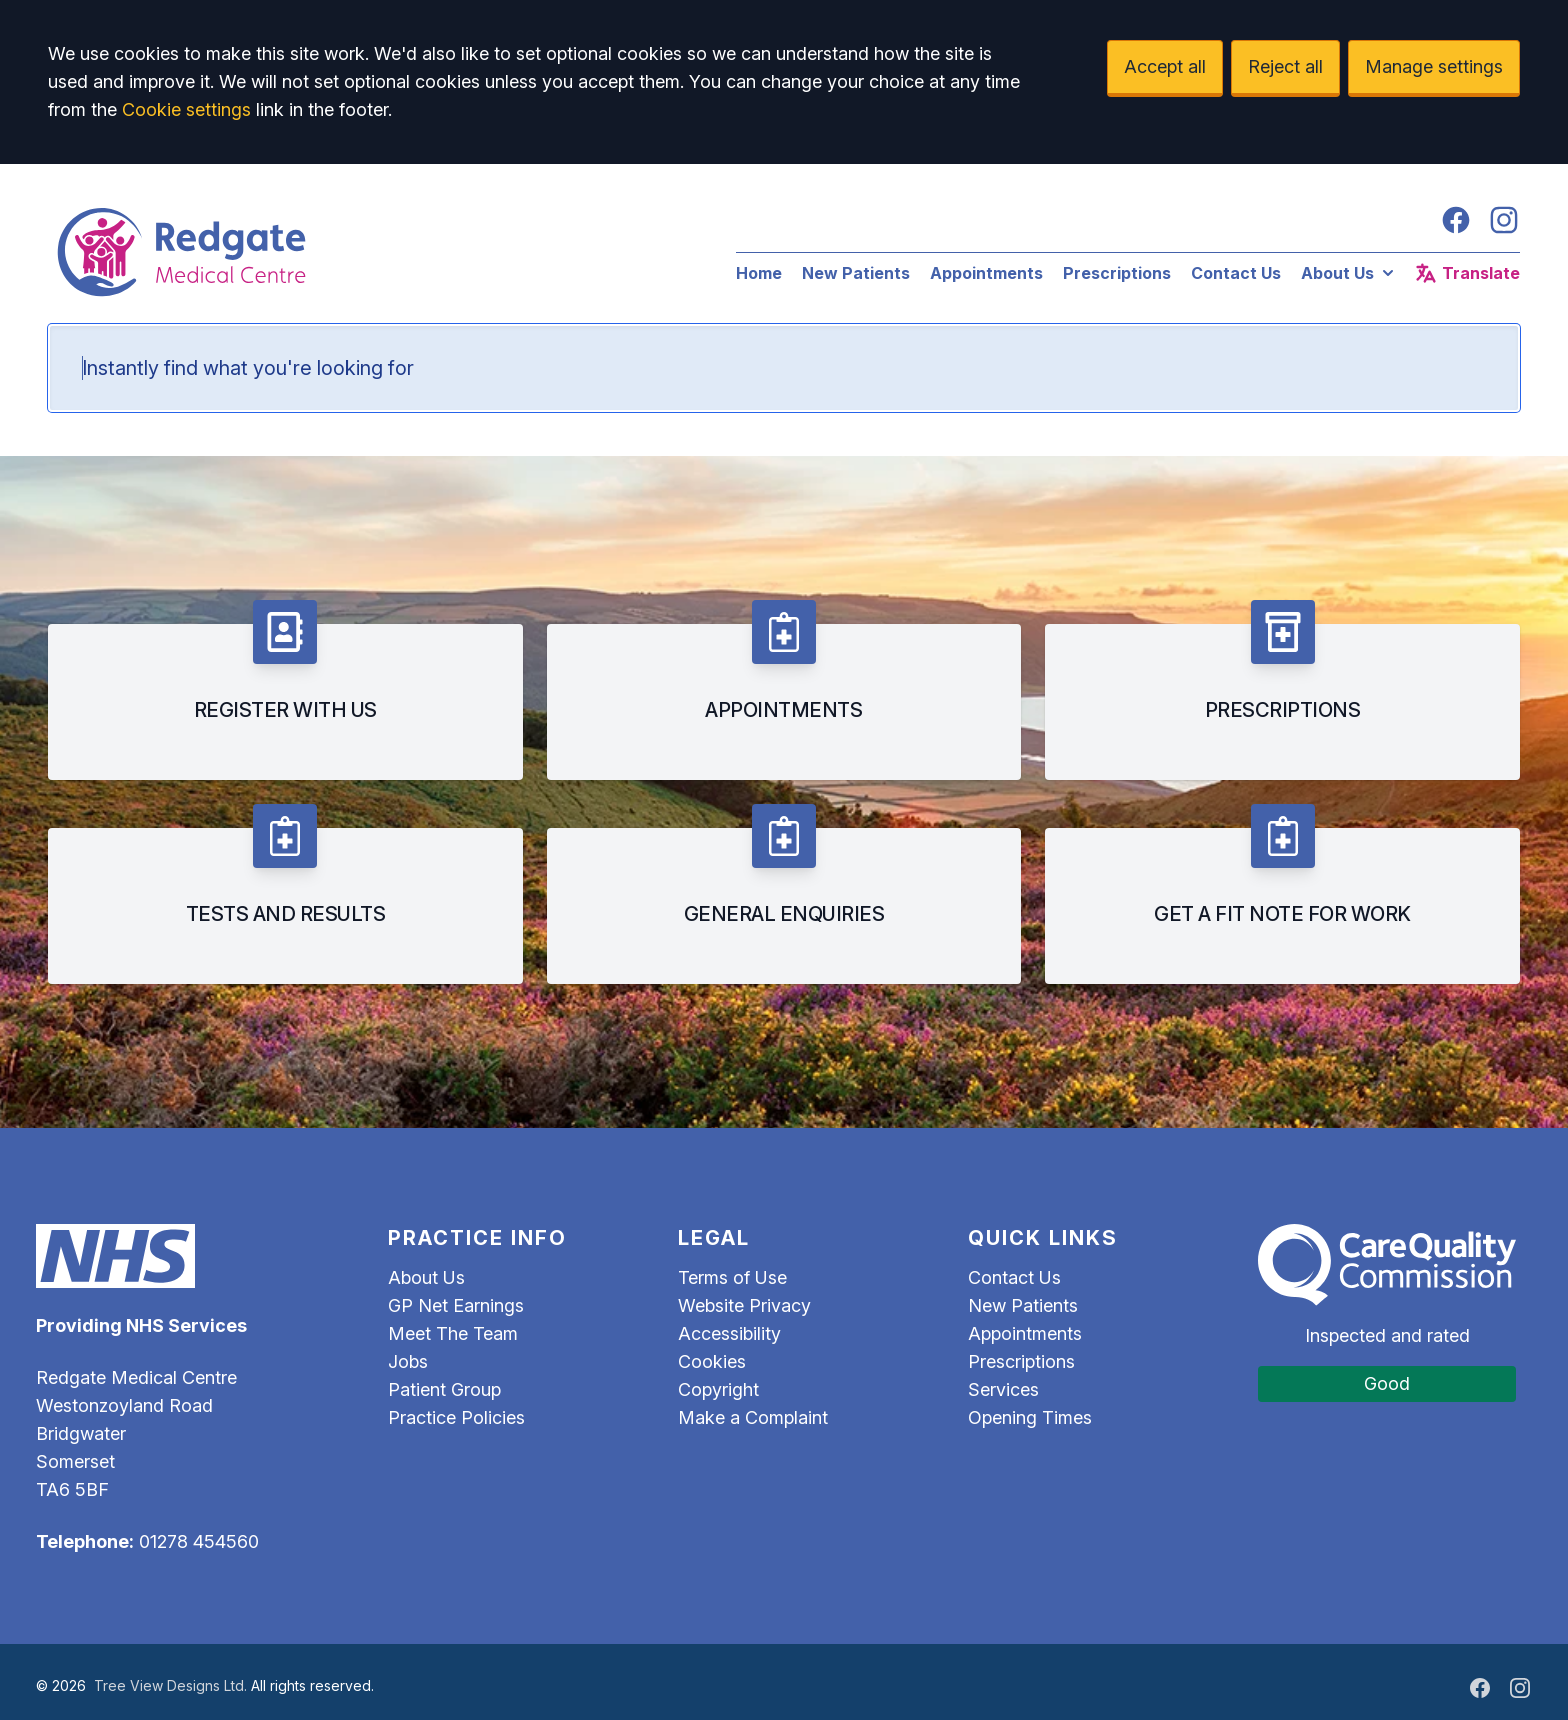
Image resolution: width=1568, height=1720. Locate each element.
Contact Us (1236, 273)
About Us (1349, 273)
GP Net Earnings (456, 1305)
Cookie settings (186, 109)
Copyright (718, 1389)
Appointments (986, 273)
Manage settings (1434, 66)
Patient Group (444, 1389)
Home (759, 273)
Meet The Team (453, 1333)
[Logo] (372, 252)
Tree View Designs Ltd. (170, 1685)
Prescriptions (1117, 273)
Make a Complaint (753, 1417)
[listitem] (285, 690)
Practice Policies (456, 1417)
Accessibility (729, 1333)
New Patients (856, 273)
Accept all (1165, 66)
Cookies (712, 1361)
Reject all (1285, 66)
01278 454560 (199, 1541)
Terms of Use (732, 1277)
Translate (1467, 273)
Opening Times (1030, 1417)
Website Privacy (744, 1305)
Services (1003, 1389)
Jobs (408, 1361)
